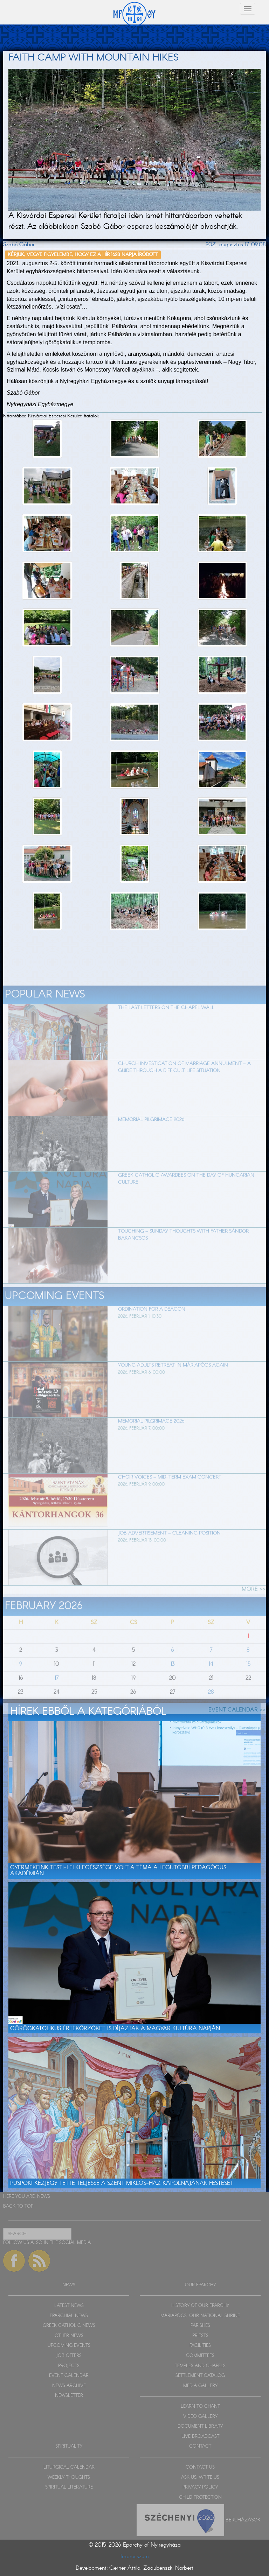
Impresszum (134, 2557)
